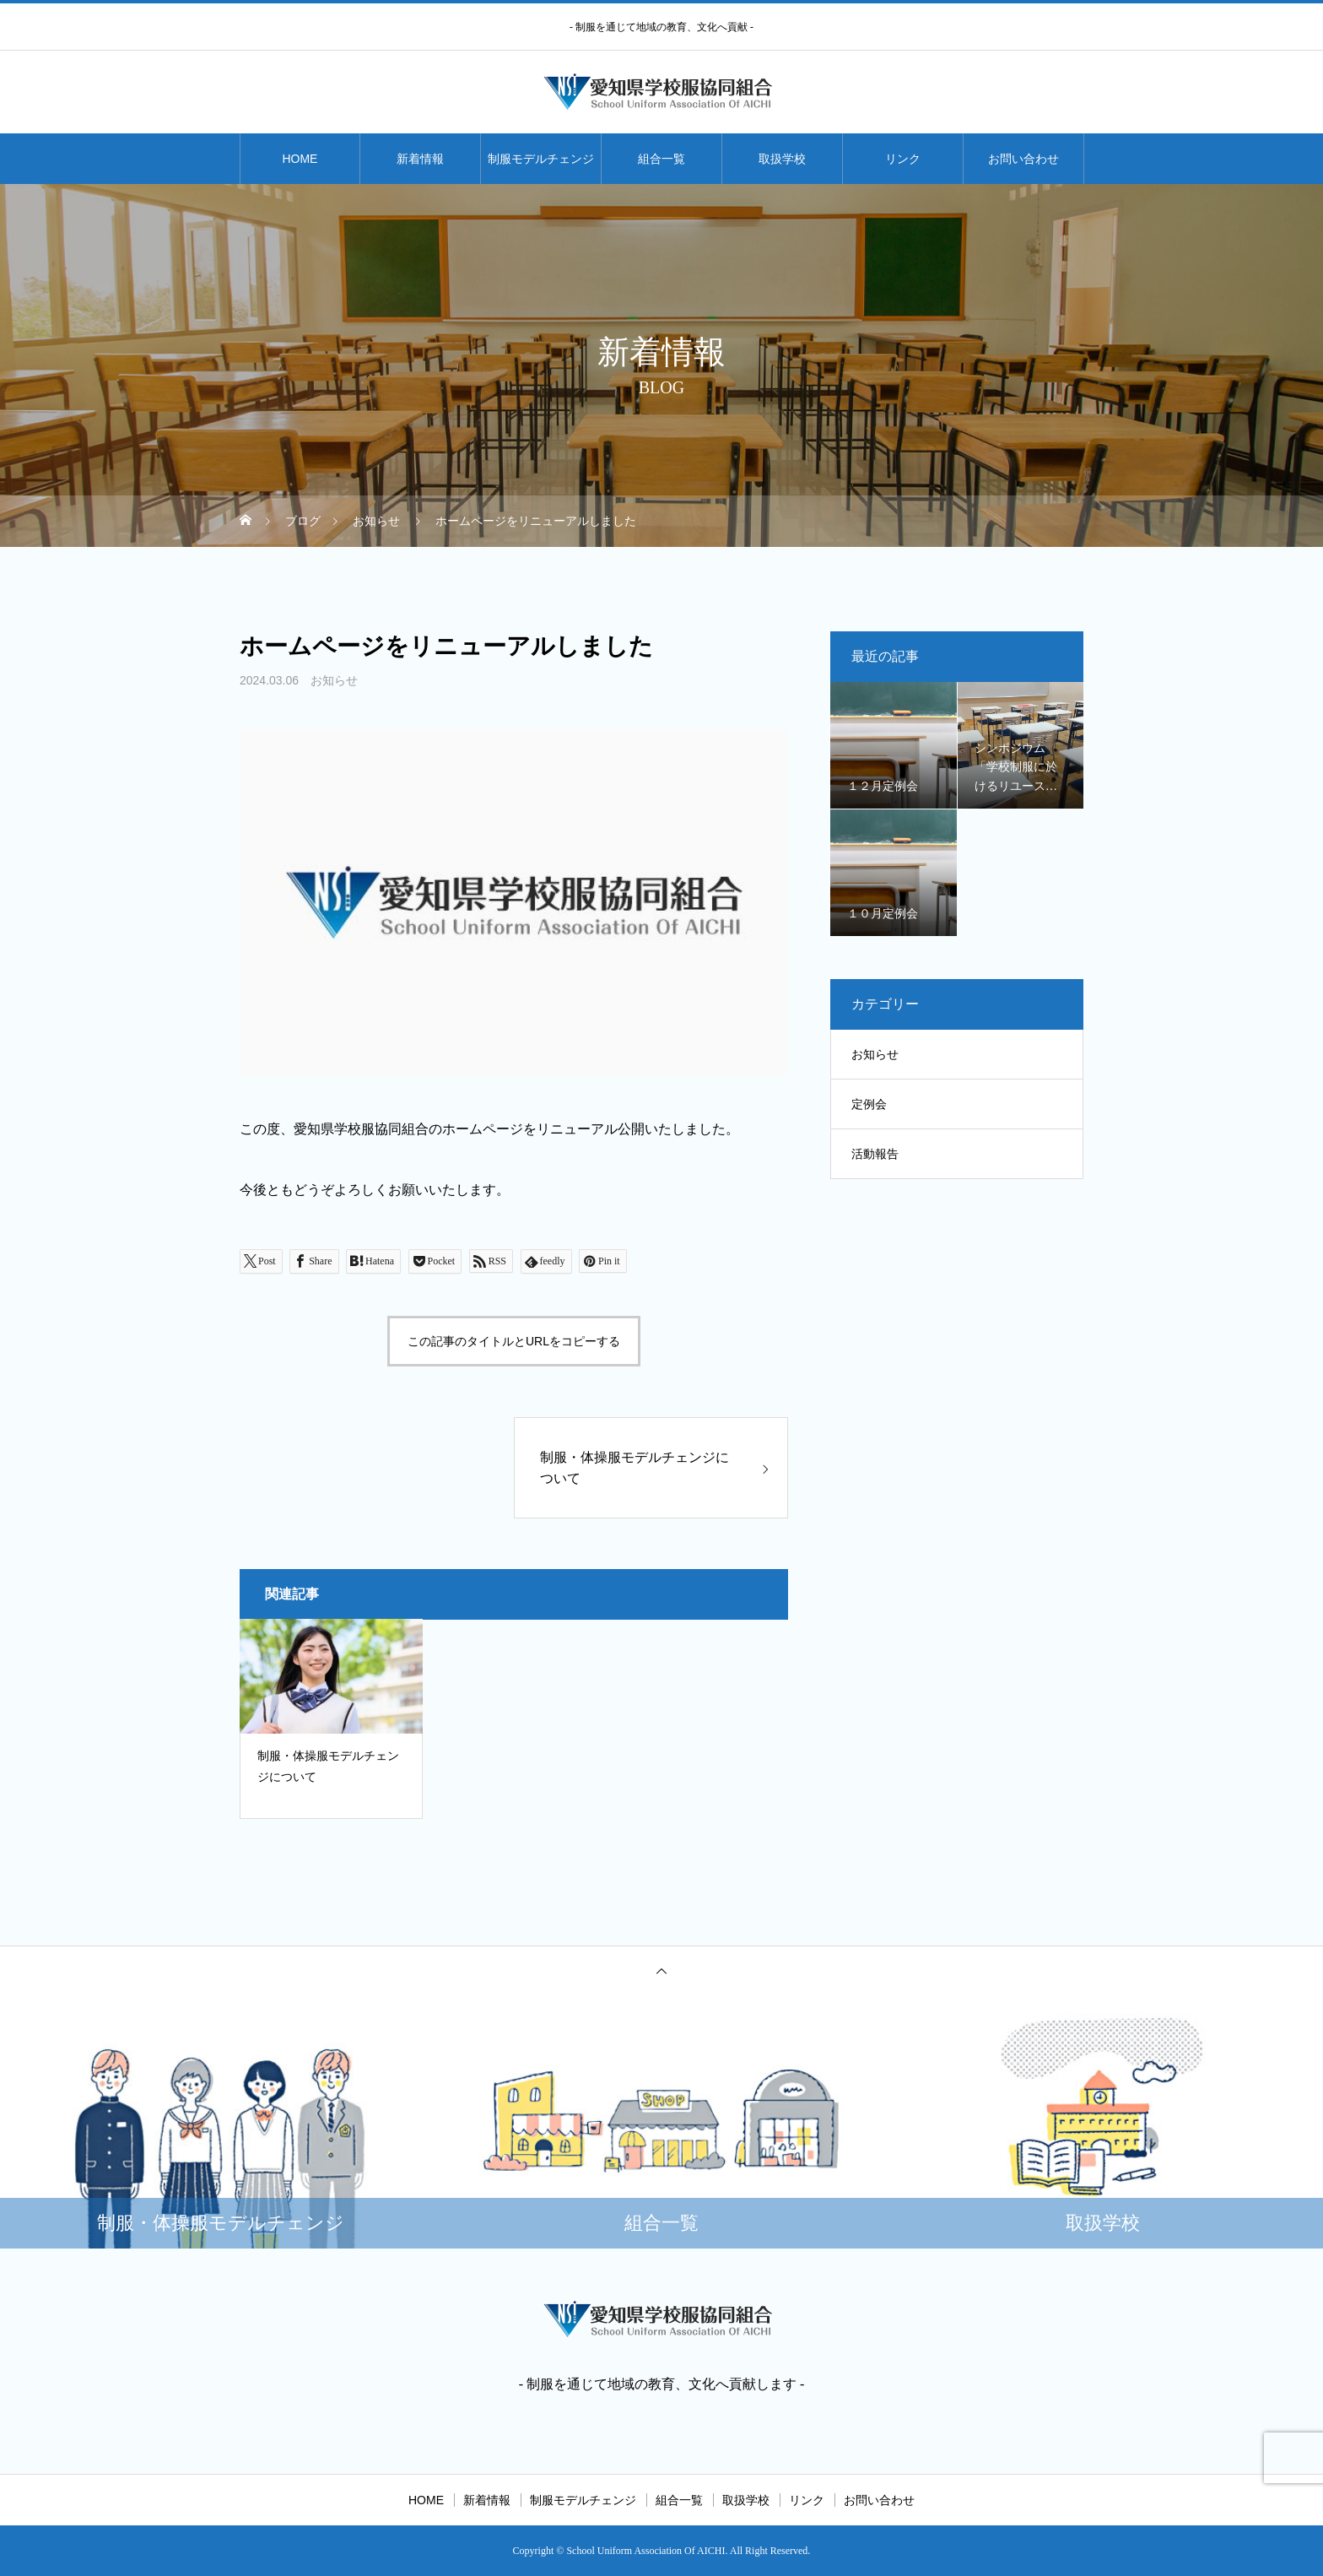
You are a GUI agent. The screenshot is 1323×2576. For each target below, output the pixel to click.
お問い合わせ (1023, 158)
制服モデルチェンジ (541, 158)
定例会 (869, 1104)
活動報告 (875, 1154)
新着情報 (420, 158)
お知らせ (334, 680)
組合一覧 (661, 158)
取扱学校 (782, 158)
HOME (299, 158)
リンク (903, 158)
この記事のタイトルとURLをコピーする (514, 1341)
